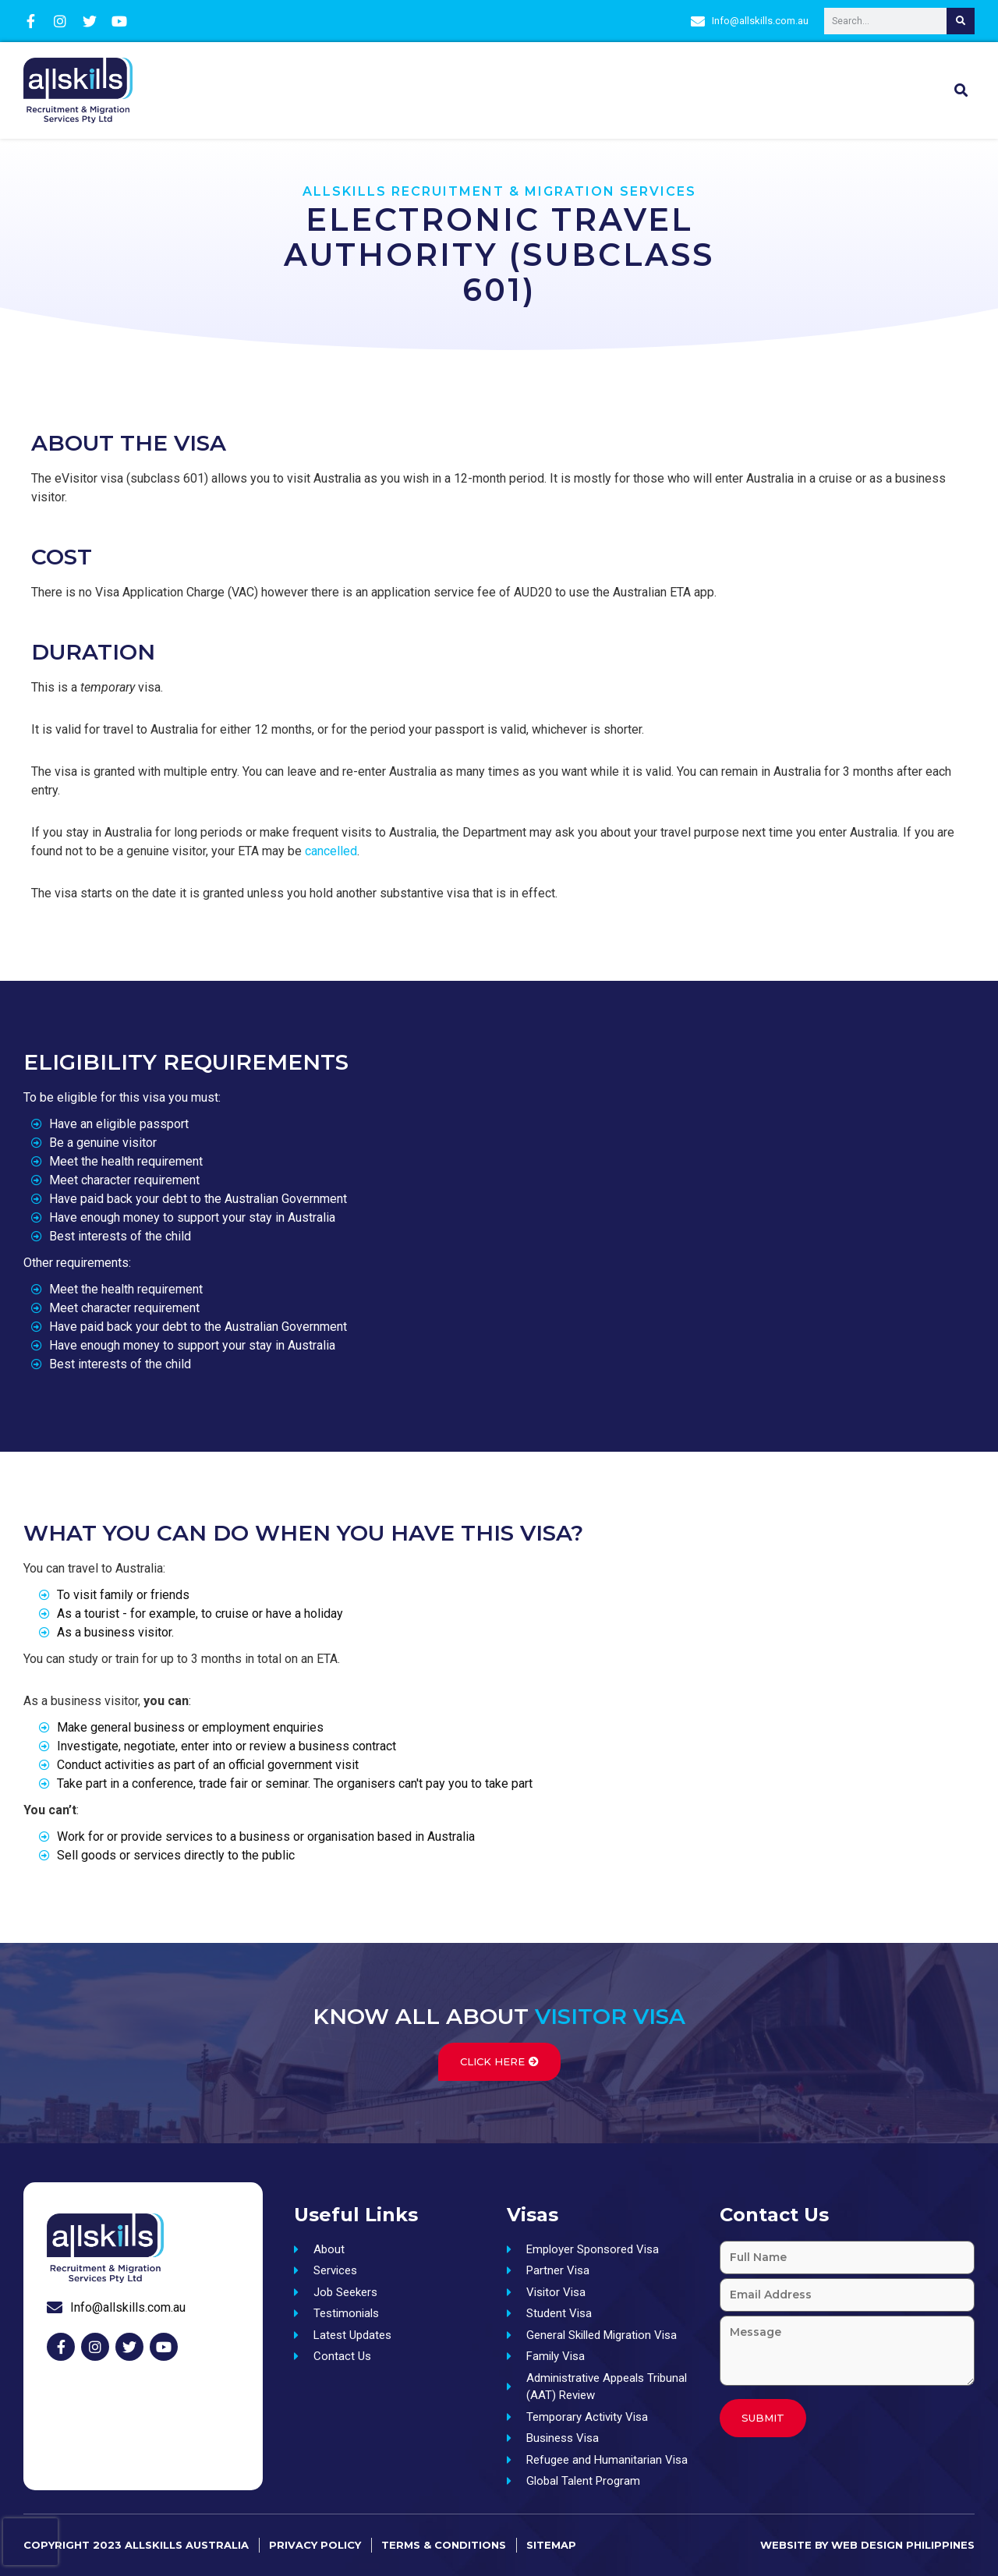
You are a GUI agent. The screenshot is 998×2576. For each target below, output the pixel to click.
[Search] (961, 21)
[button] (961, 90)
